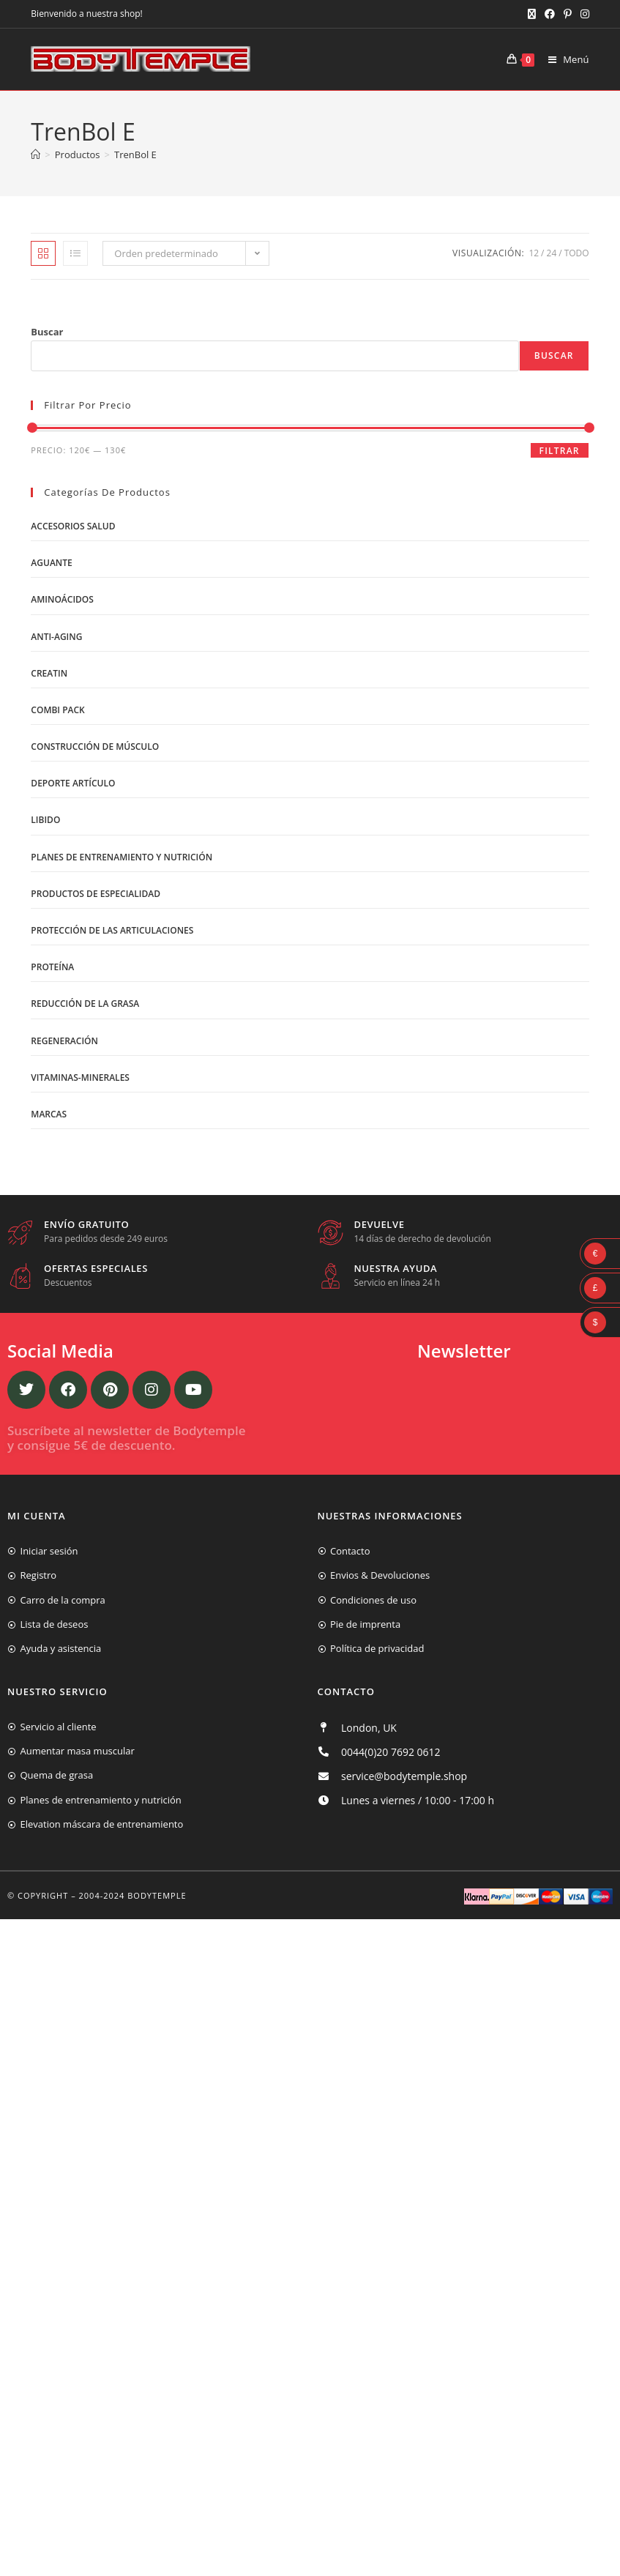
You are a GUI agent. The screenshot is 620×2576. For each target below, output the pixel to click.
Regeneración (64, 1041)
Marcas (49, 1114)
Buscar (47, 331)
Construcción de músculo (95, 746)
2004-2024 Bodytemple (133, 1895)
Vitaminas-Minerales (80, 1077)
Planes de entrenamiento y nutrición (121, 857)
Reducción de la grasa (85, 1003)
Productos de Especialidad (95, 893)
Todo (576, 253)
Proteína (52, 967)
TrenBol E (135, 154)
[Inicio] (35, 154)
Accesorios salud (73, 526)
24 (552, 253)
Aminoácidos (62, 599)
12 (534, 253)
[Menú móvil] (563, 59)
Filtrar (559, 450)
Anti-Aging (56, 636)
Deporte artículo (73, 783)
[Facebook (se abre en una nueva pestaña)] (549, 14)
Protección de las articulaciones (112, 930)
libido (45, 820)
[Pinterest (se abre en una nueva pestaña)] (567, 14)
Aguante (51, 562)
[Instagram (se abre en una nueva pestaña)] (582, 14)
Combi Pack (57, 710)
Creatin (49, 673)
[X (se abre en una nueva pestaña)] (531, 14)
